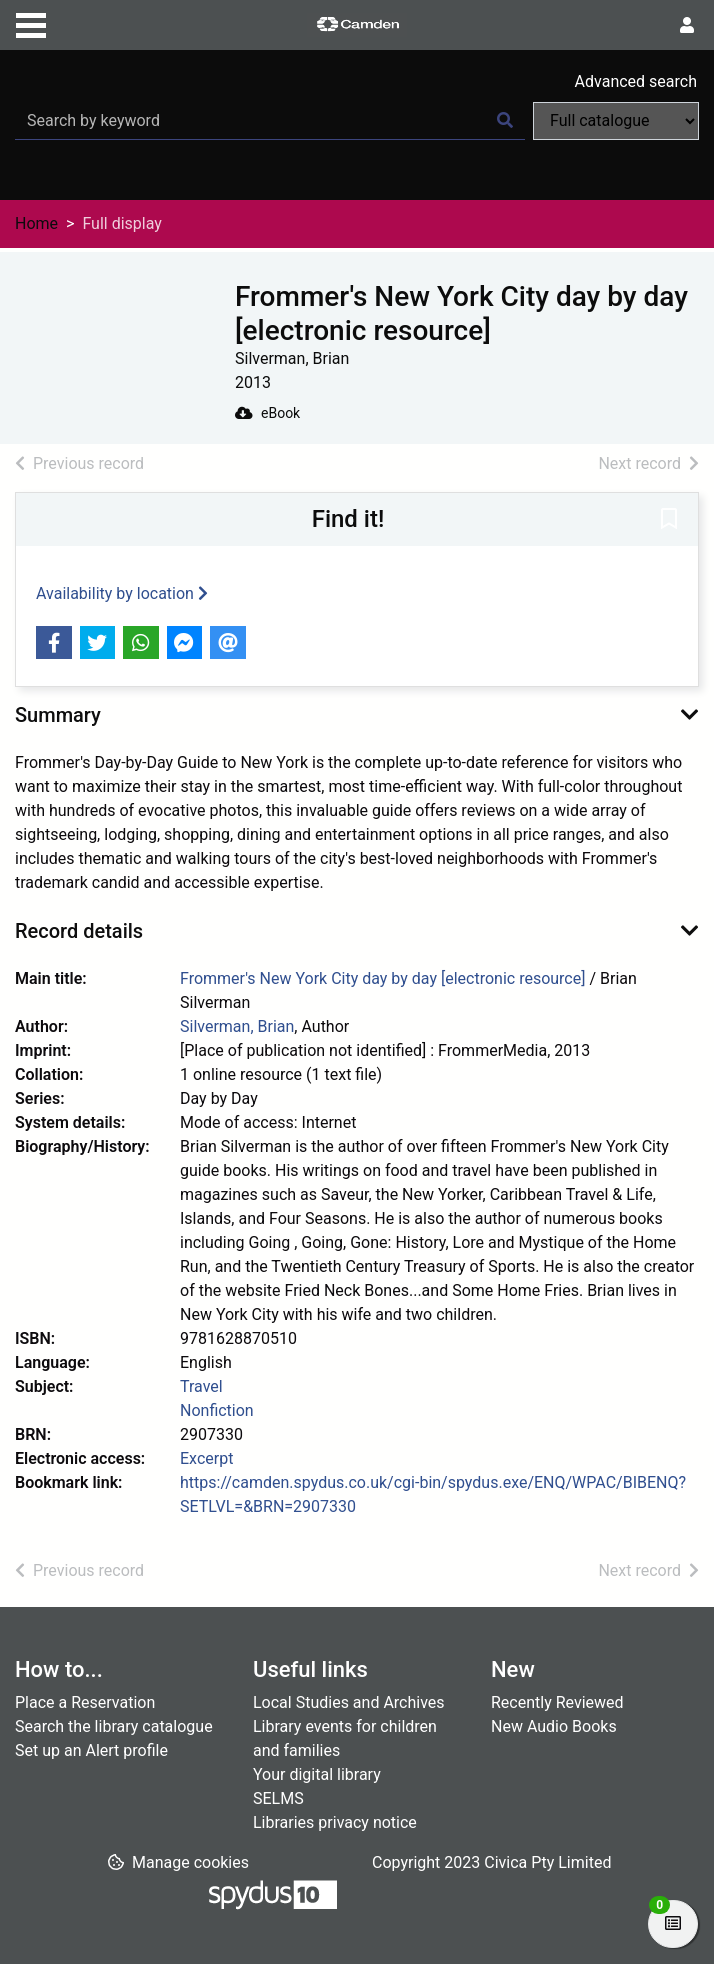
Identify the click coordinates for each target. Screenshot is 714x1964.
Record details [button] (79, 931)
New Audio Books (554, 1726)
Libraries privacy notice (335, 1822)
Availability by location (122, 593)
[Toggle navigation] (31, 23)
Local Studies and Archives (349, 1702)
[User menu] (687, 26)
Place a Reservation (85, 1702)
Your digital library (317, 1774)
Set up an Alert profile (91, 1750)
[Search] (505, 121)
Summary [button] (58, 715)
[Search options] (616, 121)
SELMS (278, 1798)
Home (36, 223)
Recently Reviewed (557, 1702)
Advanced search (636, 81)
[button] (669, 521)
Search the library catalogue (114, 1726)
